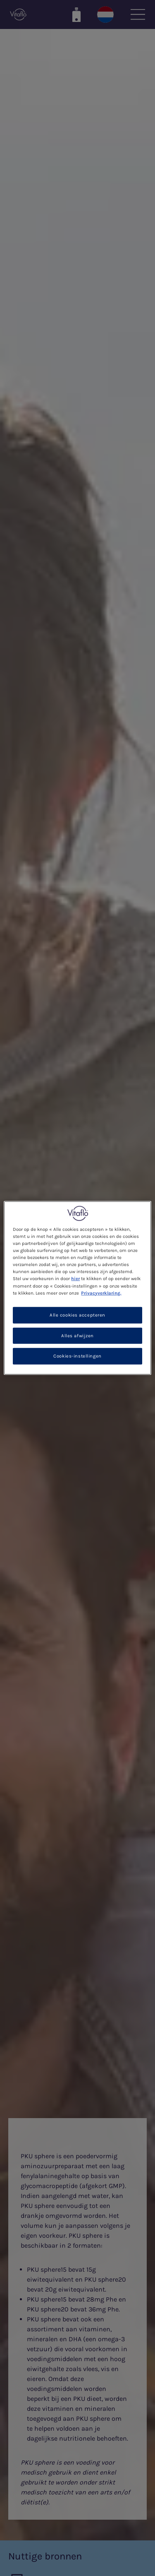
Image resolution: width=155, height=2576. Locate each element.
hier (75, 1278)
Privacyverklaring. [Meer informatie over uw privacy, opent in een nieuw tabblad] (101, 1292)
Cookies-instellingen (77, 1356)
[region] (77, 1288)
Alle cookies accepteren (77, 1314)
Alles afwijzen (77, 1335)
